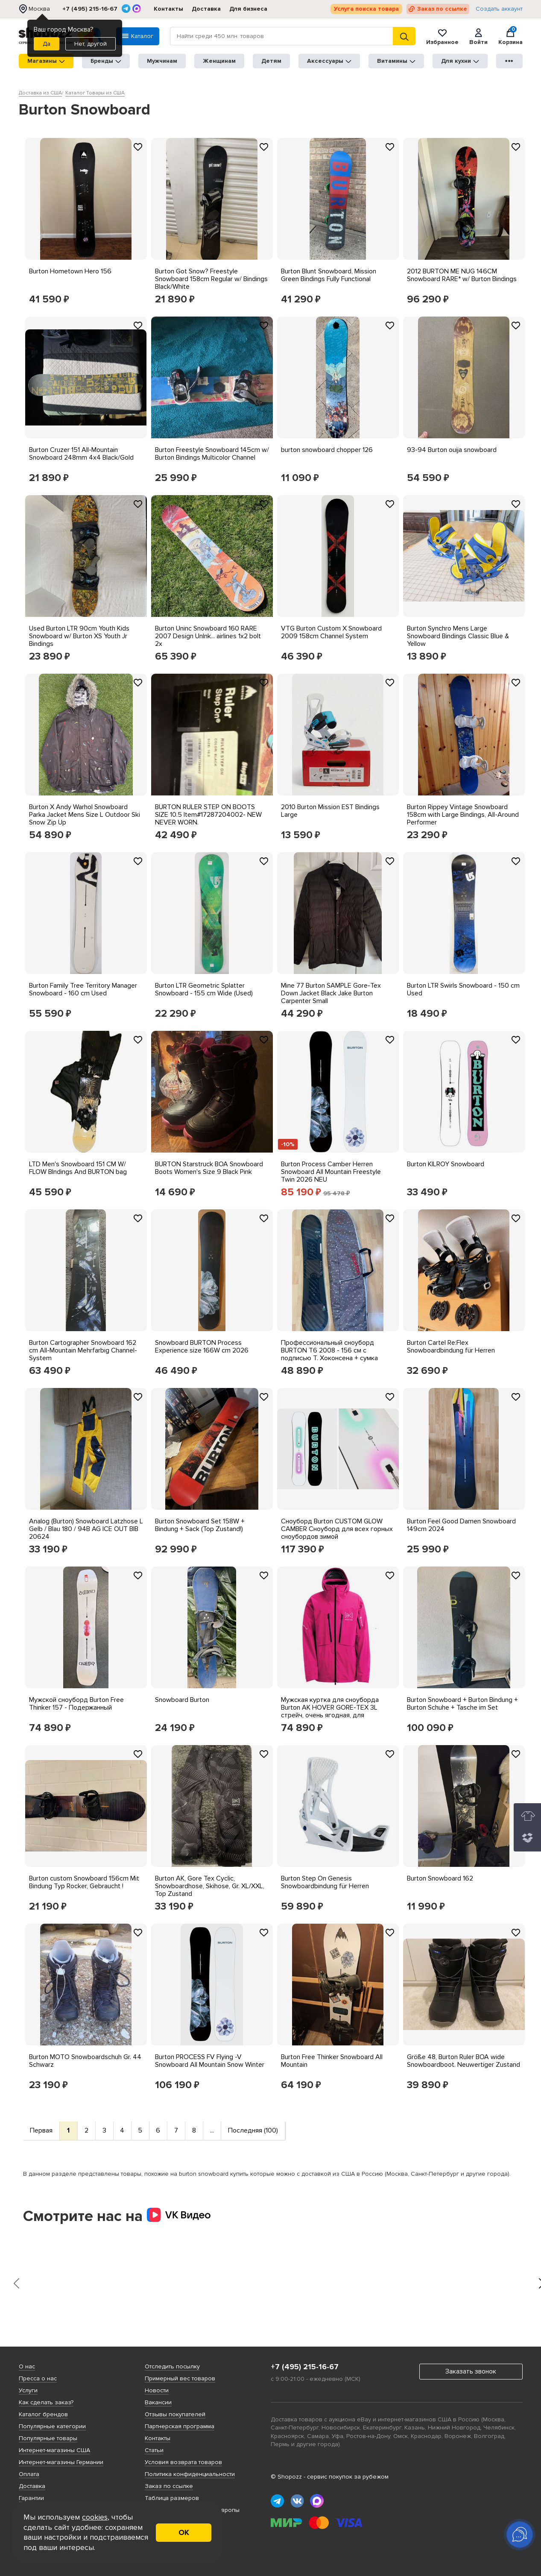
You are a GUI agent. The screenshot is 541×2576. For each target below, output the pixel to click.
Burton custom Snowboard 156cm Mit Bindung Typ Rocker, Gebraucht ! (84, 1882)
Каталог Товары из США (95, 93)
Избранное (442, 36)
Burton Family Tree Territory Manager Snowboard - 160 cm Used (83, 989)
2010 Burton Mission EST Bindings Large (330, 811)
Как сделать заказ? (46, 2402)
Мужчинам (162, 61)
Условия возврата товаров (183, 2462)
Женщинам (219, 61)
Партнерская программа (179, 2426)
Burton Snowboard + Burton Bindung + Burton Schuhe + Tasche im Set (462, 1704)
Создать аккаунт (499, 9)
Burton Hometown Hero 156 (70, 271)
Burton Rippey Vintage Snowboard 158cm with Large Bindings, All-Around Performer (463, 815)
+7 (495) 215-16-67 (89, 9)
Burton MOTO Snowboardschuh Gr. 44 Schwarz (85, 2061)
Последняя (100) (253, 2130)
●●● (509, 61)
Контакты (168, 8)
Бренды (106, 61)
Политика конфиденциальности (190, 2474)
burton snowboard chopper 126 (327, 450)
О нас (27, 2366)
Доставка (206, 8)
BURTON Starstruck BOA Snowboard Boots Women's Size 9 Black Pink (209, 1168)
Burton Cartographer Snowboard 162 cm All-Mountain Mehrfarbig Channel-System (83, 1350)
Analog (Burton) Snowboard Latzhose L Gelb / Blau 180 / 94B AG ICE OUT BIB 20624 (86, 1529)
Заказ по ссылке (442, 8)
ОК (183, 2532)
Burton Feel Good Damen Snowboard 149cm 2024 (461, 1525)
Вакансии (158, 2402)
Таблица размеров (172, 2498)
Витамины (396, 61)
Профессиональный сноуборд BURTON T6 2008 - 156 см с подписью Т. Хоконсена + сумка (329, 1350)
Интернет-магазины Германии (61, 2462)
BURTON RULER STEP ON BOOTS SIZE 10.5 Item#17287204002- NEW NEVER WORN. (208, 815)
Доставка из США (40, 93)
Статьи (154, 2450)
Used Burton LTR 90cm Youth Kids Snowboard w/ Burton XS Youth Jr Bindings (79, 636)
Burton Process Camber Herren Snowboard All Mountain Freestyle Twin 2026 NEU (331, 1172)
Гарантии (31, 2498)
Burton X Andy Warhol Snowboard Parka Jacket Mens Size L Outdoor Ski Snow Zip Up (84, 815)
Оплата (29, 2474)
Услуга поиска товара (366, 8)
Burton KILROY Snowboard (445, 1164)
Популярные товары (48, 2438)
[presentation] (16, 2284)
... (212, 2130)
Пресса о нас (38, 2378)
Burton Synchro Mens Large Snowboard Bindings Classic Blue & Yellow (458, 636)
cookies (95, 2517)
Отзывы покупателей (175, 2414)
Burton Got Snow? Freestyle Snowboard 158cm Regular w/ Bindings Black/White (211, 279)
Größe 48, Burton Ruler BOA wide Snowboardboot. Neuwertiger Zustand (463, 2061)
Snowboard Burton (182, 1700)
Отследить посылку (172, 2366)
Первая (41, 2130)
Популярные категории (52, 2426)
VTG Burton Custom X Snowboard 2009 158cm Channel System (331, 632)
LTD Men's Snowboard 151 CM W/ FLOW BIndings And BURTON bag (78, 1168)
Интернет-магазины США (54, 2450)
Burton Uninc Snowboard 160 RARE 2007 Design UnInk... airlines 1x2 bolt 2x (208, 636)
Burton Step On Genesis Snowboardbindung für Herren (325, 1882)
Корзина (510, 36)
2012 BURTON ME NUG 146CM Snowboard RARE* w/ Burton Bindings (462, 275)
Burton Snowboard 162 (440, 1878)
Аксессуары (329, 61)
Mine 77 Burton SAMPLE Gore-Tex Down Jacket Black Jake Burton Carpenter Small (331, 993)
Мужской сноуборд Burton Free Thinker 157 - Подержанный (76, 1704)
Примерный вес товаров (180, 2378)
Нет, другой (90, 43)
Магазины (46, 61)
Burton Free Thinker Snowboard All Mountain (332, 2061)
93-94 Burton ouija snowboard (452, 450)
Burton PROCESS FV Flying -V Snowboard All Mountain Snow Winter (209, 2061)
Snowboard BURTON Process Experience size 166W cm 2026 (202, 1346)
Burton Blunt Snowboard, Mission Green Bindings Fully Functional (328, 275)
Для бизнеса (248, 8)
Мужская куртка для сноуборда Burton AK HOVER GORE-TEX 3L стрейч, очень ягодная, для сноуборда (330, 1711)
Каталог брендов (43, 2414)
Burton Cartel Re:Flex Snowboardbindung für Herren (451, 1346)
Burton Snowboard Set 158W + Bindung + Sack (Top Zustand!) (200, 1525)
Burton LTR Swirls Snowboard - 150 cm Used (463, 989)
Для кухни (460, 61)
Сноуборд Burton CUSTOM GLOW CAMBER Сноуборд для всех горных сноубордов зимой (337, 1529)
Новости (157, 2390)
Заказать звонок (470, 2371)
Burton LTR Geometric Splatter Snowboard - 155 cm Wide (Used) (204, 989)
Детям (271, 61)
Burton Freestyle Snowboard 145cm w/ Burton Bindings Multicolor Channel (212, 454)
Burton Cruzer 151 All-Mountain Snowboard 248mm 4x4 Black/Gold (81, 454)
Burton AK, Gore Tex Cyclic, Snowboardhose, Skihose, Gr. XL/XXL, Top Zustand (209, 1886)
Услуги (28, 2390)
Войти (478, 36)
